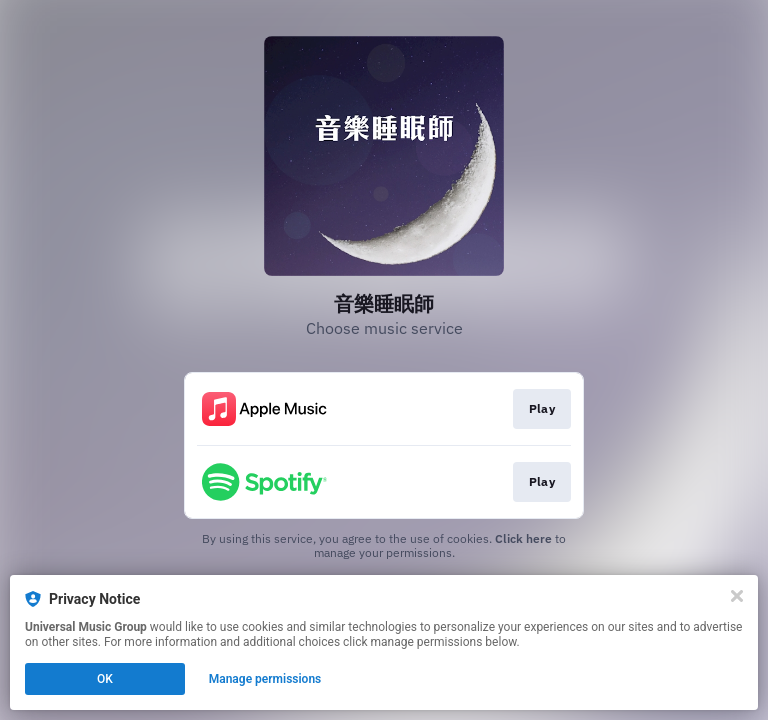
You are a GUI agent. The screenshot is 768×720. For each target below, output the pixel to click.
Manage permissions (265, 679)
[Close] (737, 596)
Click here (523, 538)
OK (105, 679)
